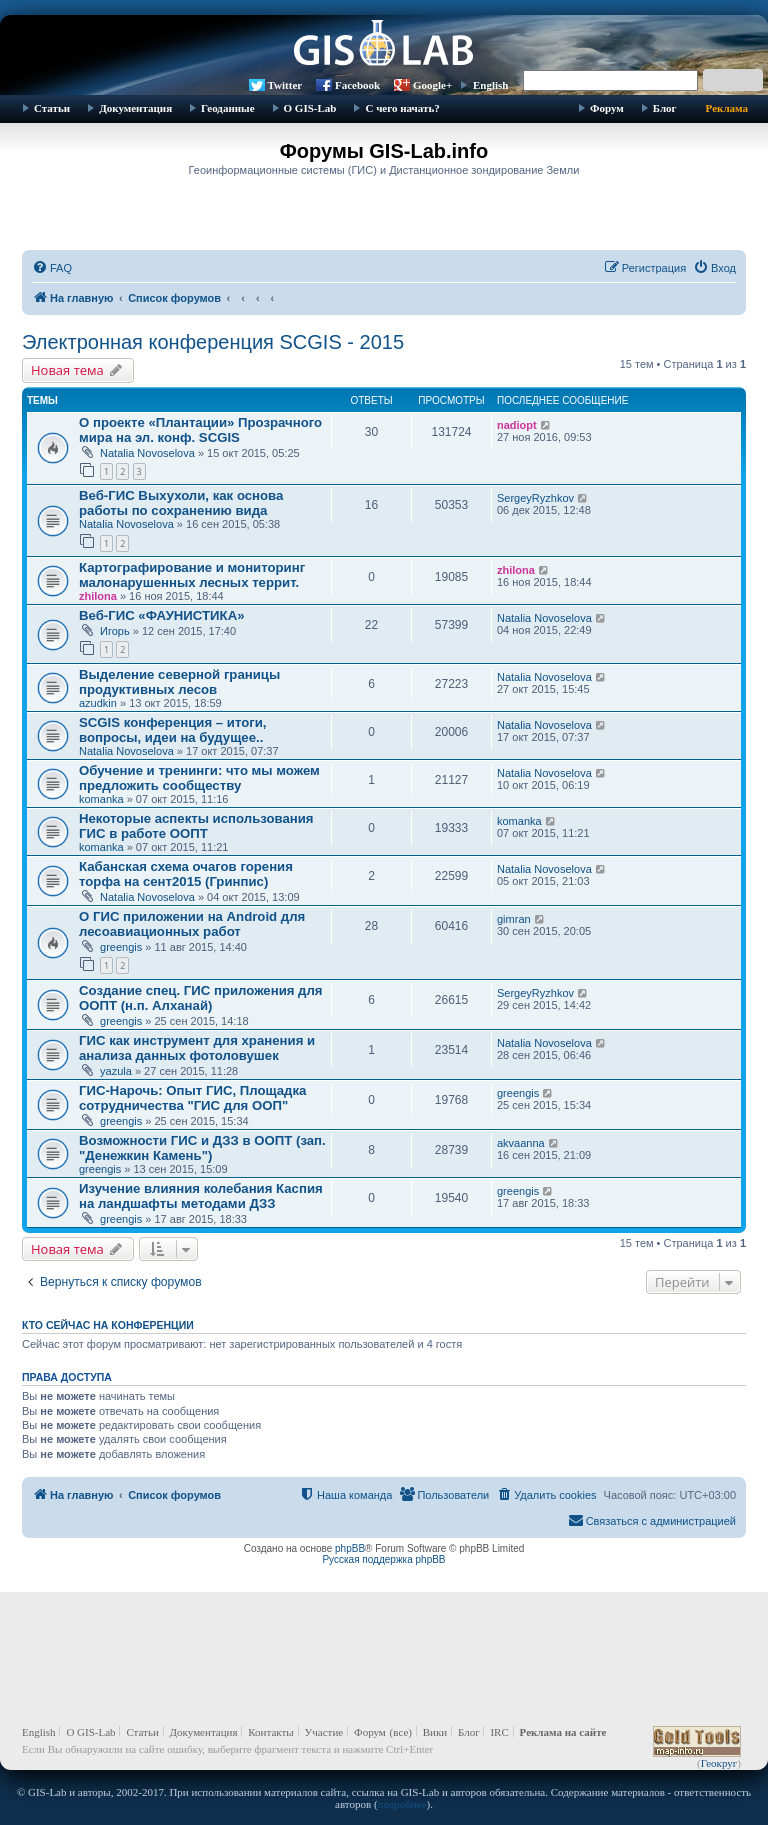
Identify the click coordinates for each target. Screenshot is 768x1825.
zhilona (98, 596)
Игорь (115, 631)
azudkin (98, 703)
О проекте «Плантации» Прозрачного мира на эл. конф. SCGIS (200, 430)
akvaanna (521, 1143)
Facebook (357, 85)
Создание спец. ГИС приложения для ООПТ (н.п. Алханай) (201, 998)
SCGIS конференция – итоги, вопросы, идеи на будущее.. (172, 730)
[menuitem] (52, 268)
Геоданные (227, 108)
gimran (514, 919)
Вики (435, 1732)
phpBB (350, 1548)
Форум (607, 108)
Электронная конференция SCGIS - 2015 (213, 342)
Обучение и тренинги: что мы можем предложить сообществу (199, 778)
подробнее (402, 1804)
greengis (121, 947)
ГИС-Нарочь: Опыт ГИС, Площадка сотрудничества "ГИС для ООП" (192, 1098)
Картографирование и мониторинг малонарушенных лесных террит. (192, 575)
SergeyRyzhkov (535, 498)
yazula (116, 1071)
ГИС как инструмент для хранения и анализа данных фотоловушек (197, 1048)
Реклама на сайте (563, 1732)
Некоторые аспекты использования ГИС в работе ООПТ (196, 826)
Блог (665, 108)
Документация (135, 108)
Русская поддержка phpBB (383, 1559)
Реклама (727, 108)
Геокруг (719, 1763)
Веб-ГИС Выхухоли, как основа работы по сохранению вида (181, 503)
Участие (324, 1732)
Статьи (52, 108)
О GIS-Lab (310, 108)
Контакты (270, 1732)
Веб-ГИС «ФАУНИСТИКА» (162, 615)
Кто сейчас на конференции (108, 1325)
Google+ (432, 85)
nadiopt (517, 425)
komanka (101, 799)
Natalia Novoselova (147, 453)
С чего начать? (402, 108)
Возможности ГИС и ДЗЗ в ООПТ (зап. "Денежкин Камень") (202, 1148)
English (490, 85)
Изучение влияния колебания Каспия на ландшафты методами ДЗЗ (201, 1196)
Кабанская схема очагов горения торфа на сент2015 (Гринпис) (186, 874)
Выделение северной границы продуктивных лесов (179, 682)
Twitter (285, 85)
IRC (499, 1732)
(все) (401, 1732)
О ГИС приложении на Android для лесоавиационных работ (192, 924)
